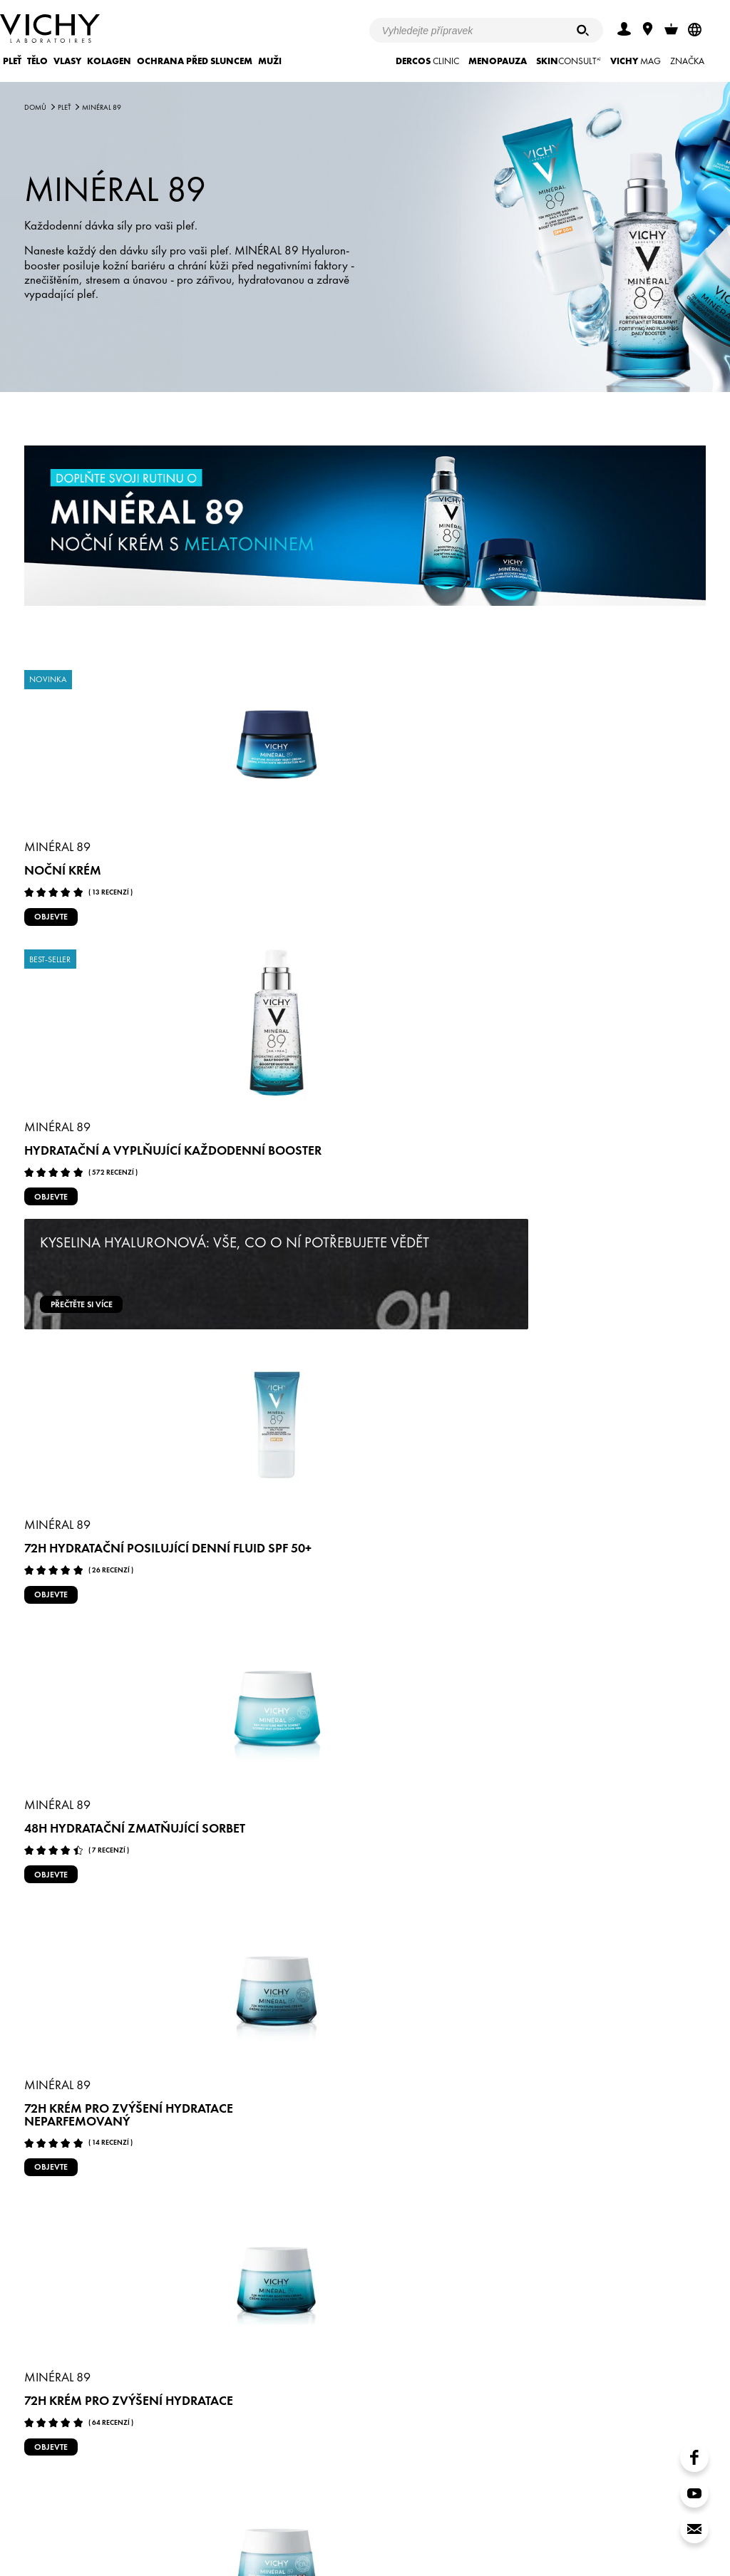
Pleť (12, 61)
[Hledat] (582, 30)
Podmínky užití (186, 2524)
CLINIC (427, 61)
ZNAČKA (687, 61)
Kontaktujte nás (543, 2524)
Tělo (37, 61)
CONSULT (568, 61)
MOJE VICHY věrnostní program (547, 2448)
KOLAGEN (109, 61)
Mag (635, 61)
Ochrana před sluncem (194, 61)
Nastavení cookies (387, 2524)
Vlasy (67, 61)
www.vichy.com (623, 2524)
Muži (270, 61)
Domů (35, 107)
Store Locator (468, 2524)
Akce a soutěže (109, 2524)
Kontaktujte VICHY (182, 2448)
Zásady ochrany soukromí (282, 2524)
